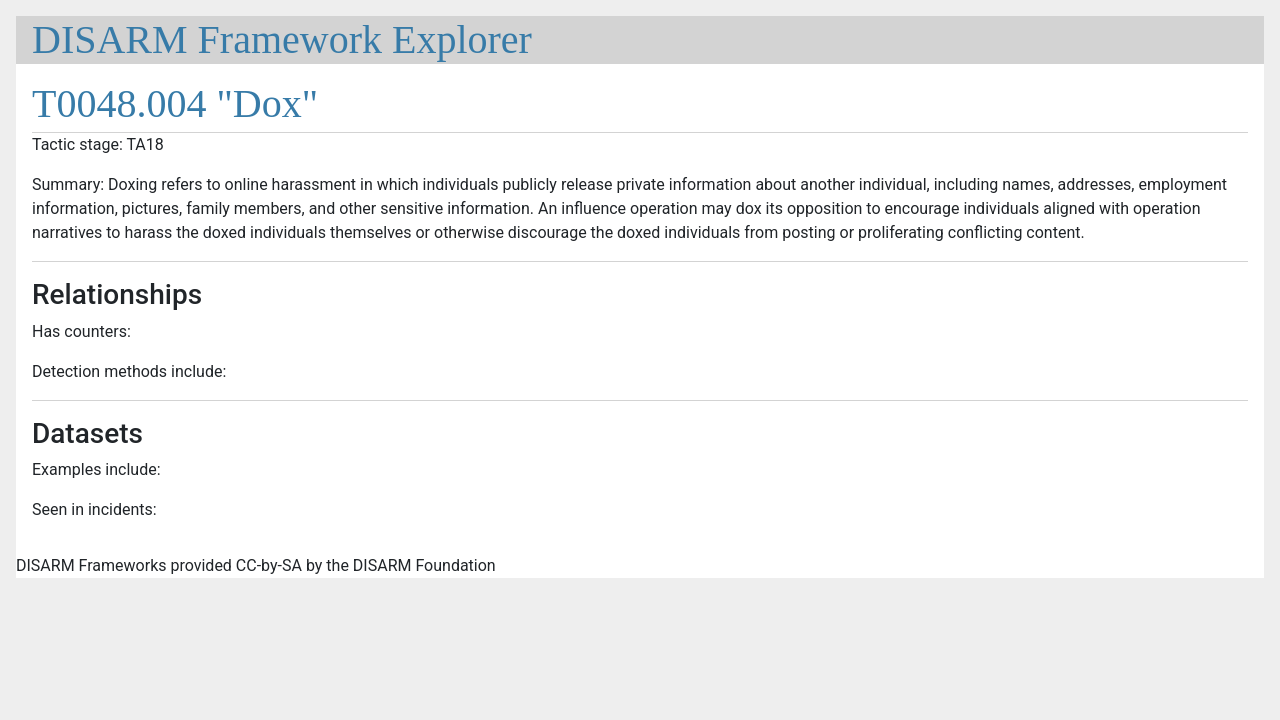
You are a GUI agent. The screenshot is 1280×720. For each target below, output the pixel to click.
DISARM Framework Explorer (282, 39)
